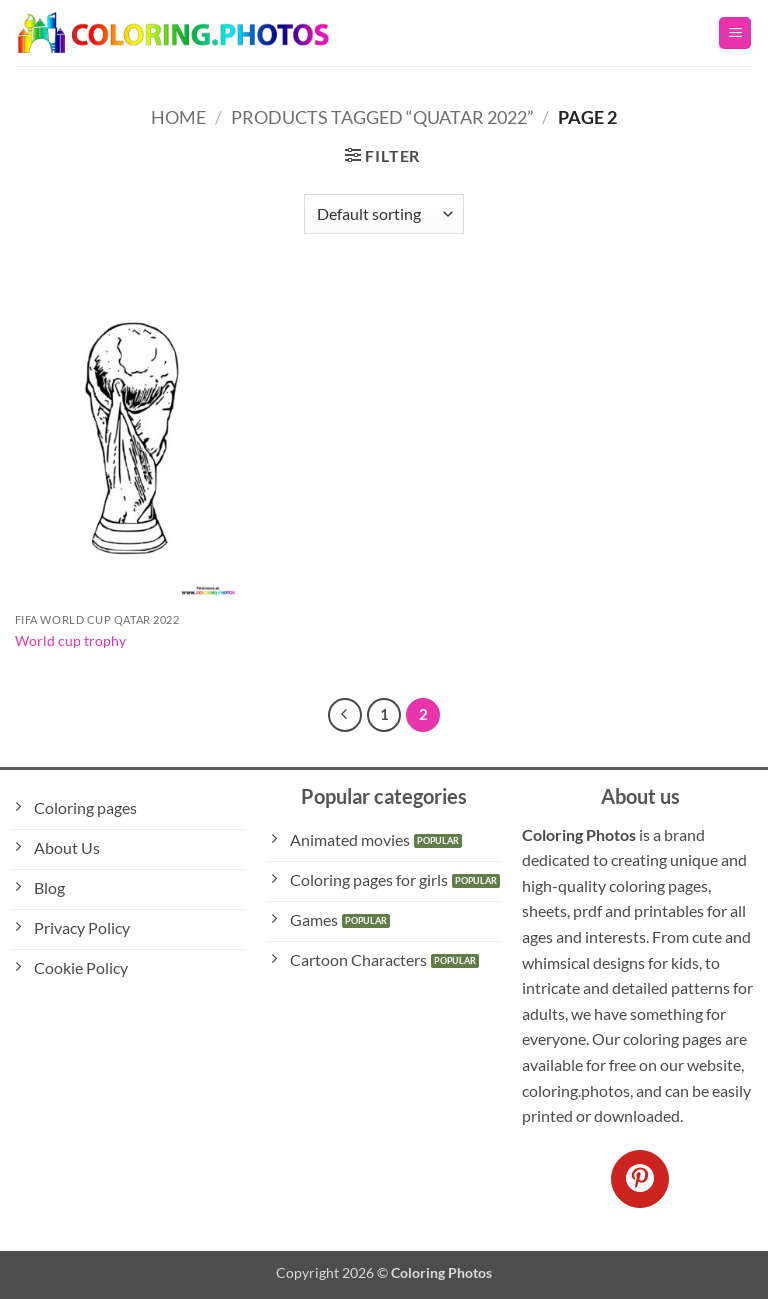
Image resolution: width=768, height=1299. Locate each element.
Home (178, 117)
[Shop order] (384, 214)
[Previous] (345, 715)
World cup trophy (70, 640)
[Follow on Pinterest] (640, 1179)
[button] (735, 33)
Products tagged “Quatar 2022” (382, 117)
